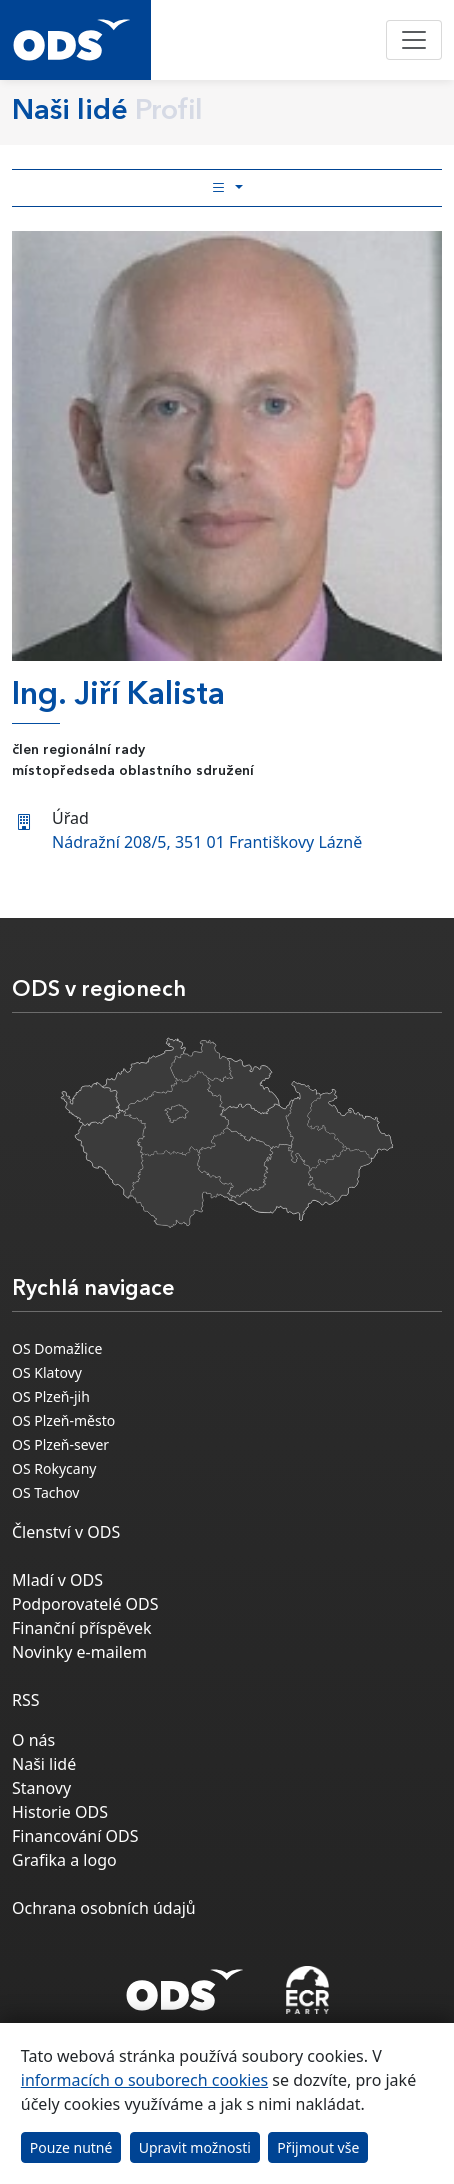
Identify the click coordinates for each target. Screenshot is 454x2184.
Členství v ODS (66, 1532)
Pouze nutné (71, 2147)
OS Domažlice (57, 1348)
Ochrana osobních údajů (104, 1908)
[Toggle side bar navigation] (227, 188)
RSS (26, 1700)
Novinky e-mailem (79, 1652)
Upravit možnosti (195, 2147)
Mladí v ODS (57, 1580)
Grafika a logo (64, 1860)
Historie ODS (60, 1812)
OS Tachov (45, 1492)
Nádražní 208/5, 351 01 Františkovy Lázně (207, 842)
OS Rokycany (54, 1468)
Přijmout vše (318, 2147)
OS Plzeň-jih (51, 1396)
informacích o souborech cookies (144, 2080)
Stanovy (41, 1788)
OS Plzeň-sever (60, 1444)
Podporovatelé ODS (85, 1604)
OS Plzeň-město (63, 1420)
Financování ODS (75, 1836)
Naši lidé (44, 1764)
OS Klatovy (47, 1372)
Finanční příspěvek (82, 1628)
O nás (33, 1740)
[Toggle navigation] (414, 40)
